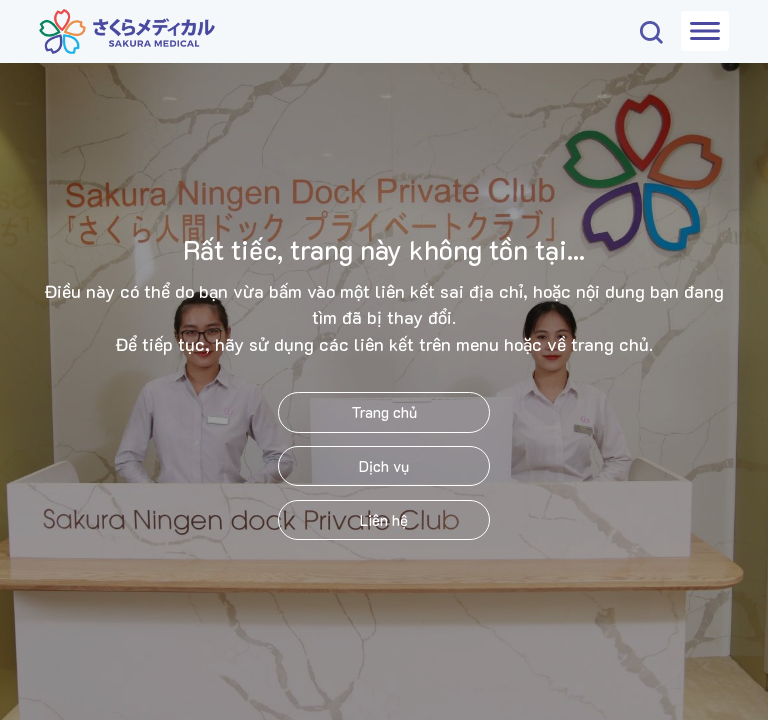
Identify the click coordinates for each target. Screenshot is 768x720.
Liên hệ (384, 520)
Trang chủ (384, 412)
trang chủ (610, 344)
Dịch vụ (384, 466)
